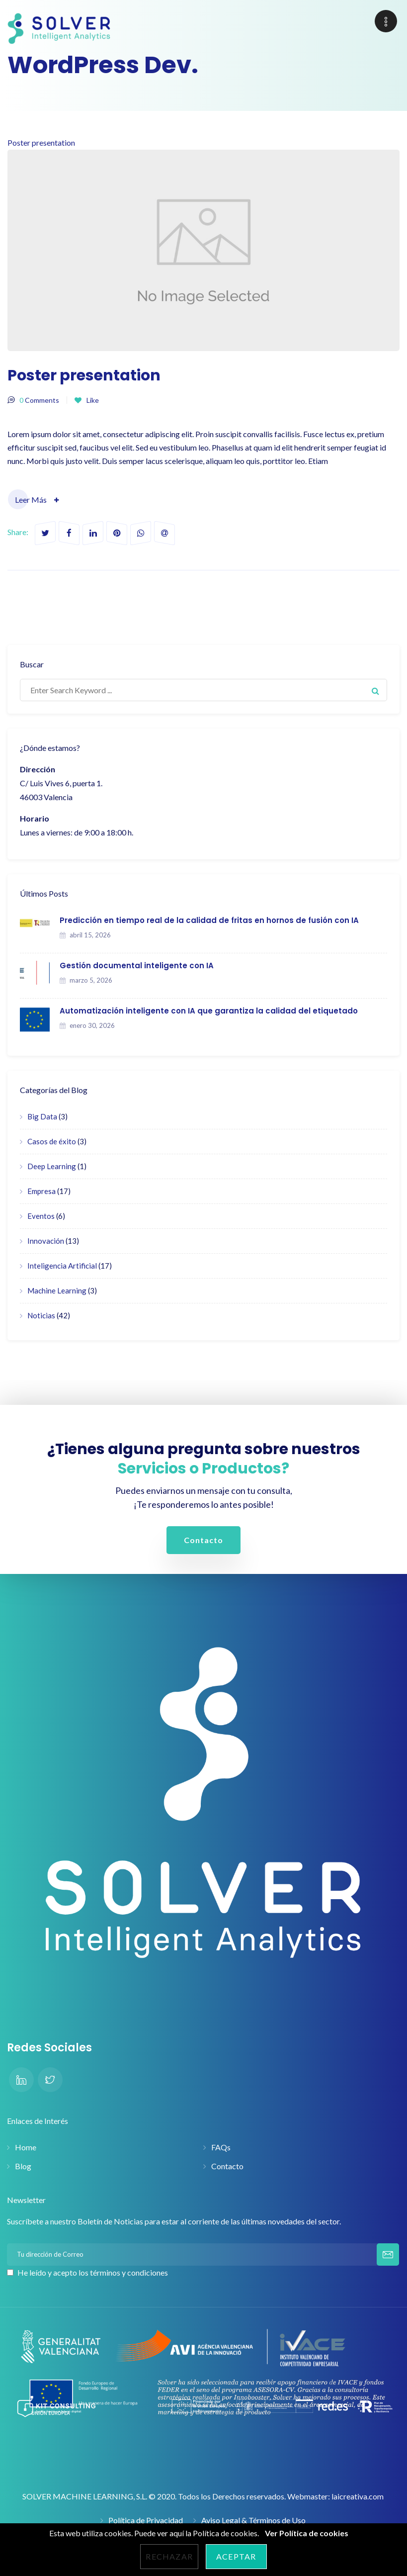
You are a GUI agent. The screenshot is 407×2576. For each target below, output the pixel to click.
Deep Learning (51, 1166)
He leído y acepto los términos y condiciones (92, 2272)
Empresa (41, 1191)
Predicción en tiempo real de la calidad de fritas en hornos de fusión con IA (209, 920)
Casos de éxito (51, 1141)
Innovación (45, 1240)
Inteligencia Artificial (62, 1265)
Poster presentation (203, 244)
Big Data (42, 1116)
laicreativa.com (357, 2496)
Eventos (41, 1215)
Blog (23, 2166)
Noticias (41, 1315)
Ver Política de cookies (306, 2533)
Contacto (227, 2166)
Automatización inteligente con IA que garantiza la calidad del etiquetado (209, 1011)
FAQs (221, 2147)
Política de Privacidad (145, 2520)
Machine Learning (56, 1290)
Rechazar (169, 2556)
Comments (39, 400)
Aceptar (236, 2556)
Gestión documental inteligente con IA (137, 965)
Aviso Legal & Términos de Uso (253, 2520)
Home (25, 2147)
